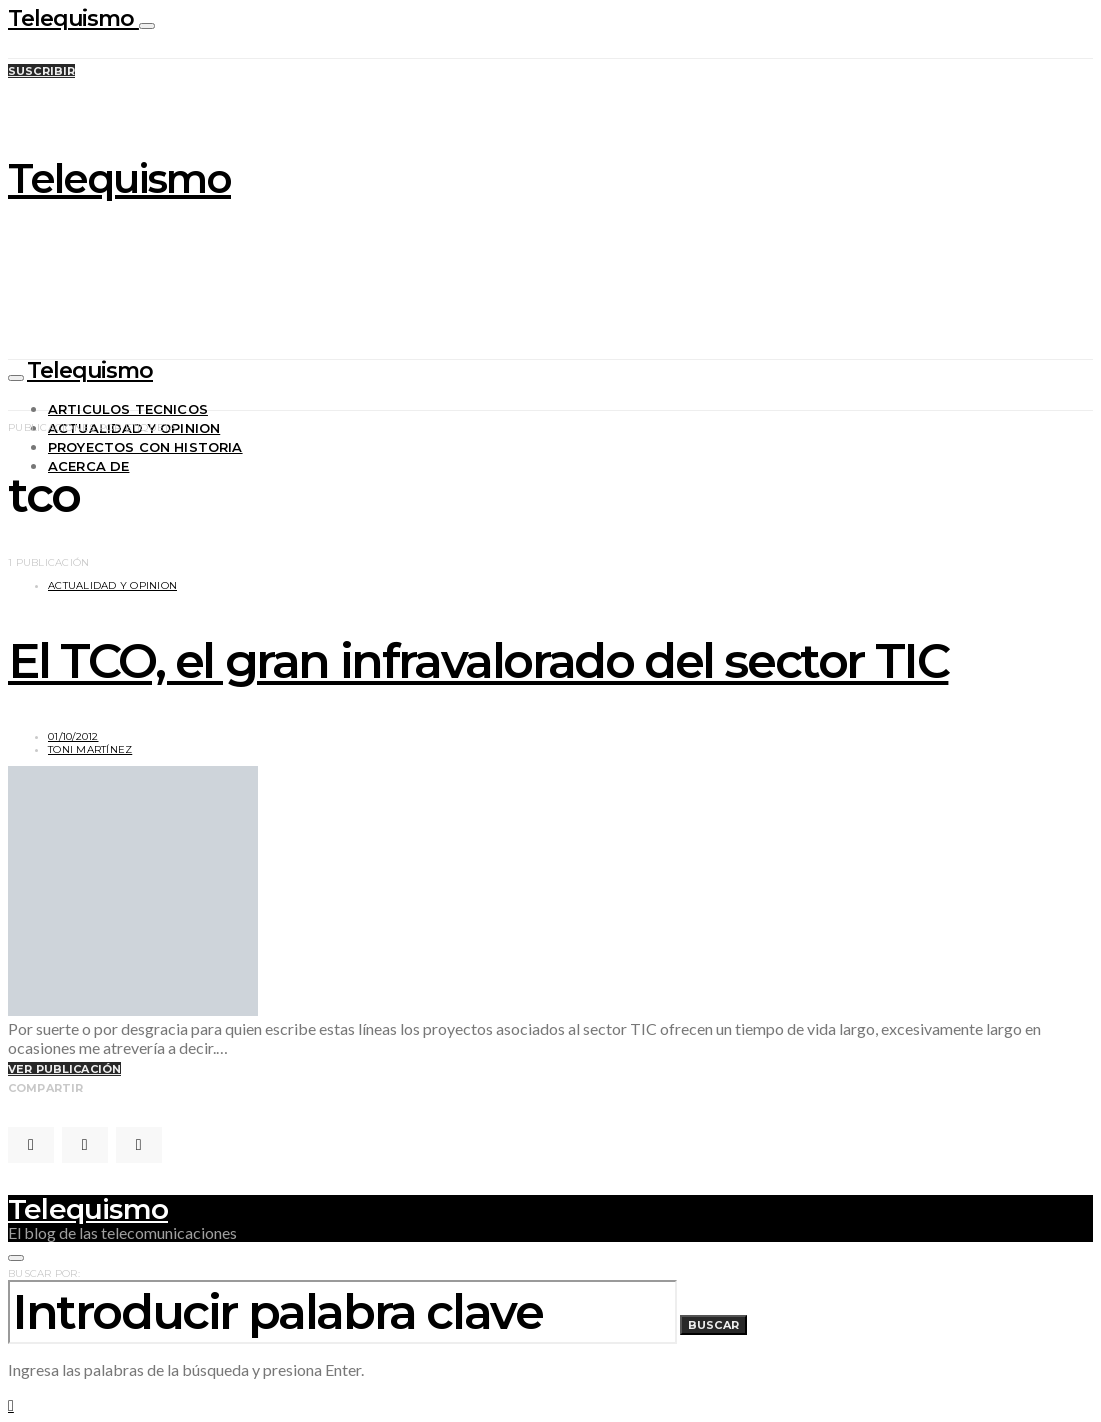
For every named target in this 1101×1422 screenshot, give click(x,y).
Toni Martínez (90, 749)
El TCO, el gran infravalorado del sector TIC (478, 661)
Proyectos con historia (145, 447)
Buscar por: (44, 1273)
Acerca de (88, 466)
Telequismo (73, 18)
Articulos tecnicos (128, 409)
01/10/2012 (73, 736)
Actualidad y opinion (112, 585)
